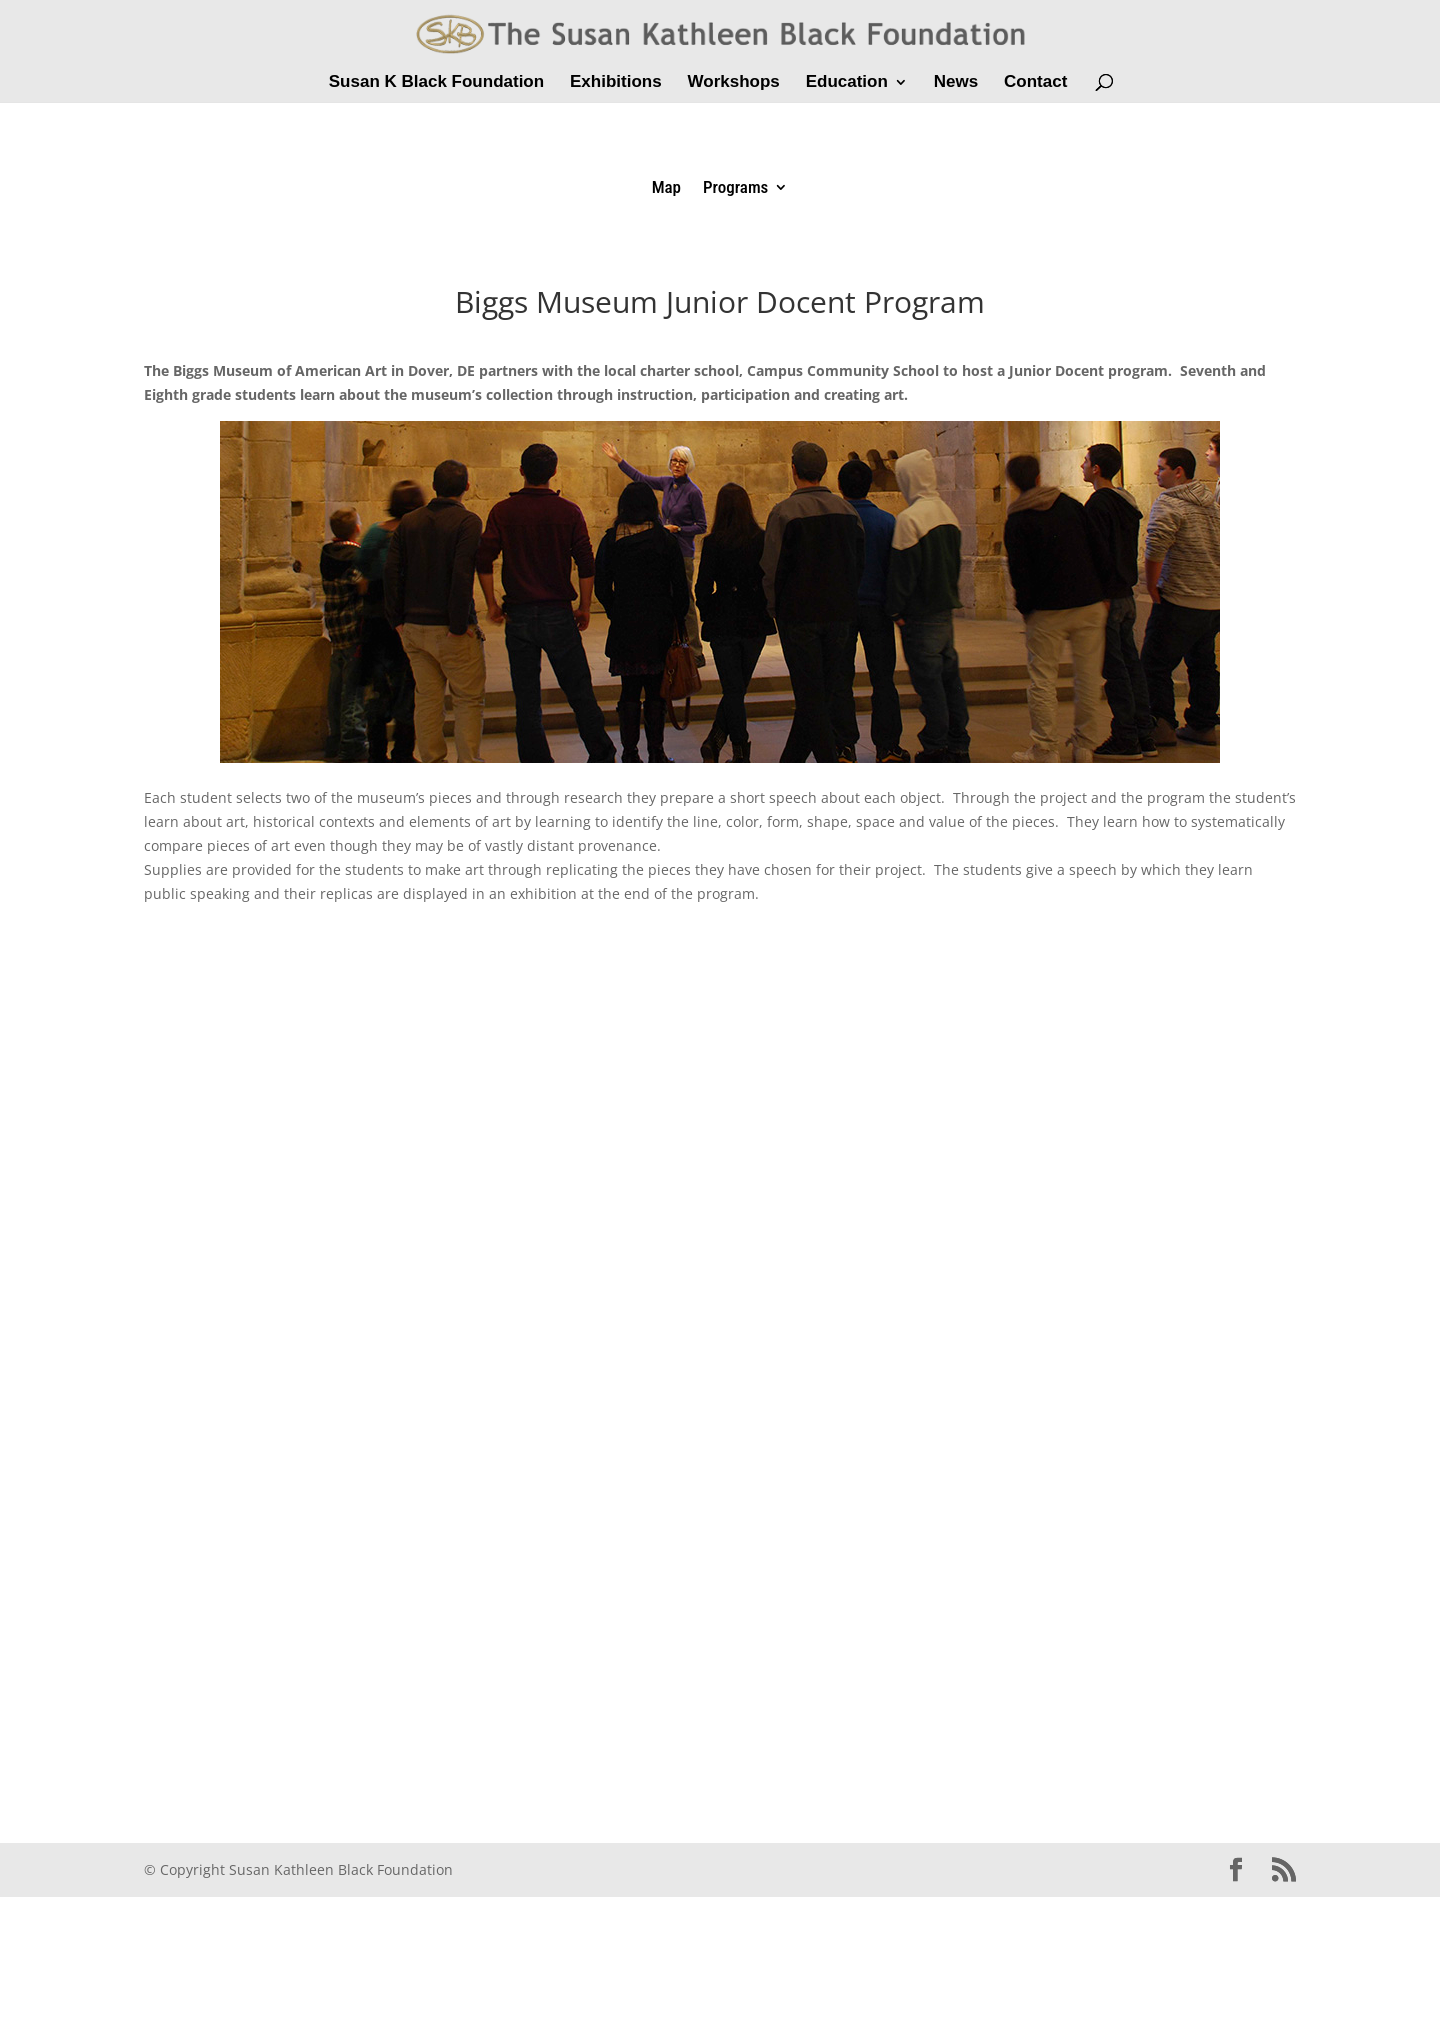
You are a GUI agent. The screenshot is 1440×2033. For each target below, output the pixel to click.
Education (847, 83)
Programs (735, 188)
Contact (1035, 83)
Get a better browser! (720, 1337)
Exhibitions (616, 83)
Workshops (734, 83)
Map (666, 188)
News (956, 83)
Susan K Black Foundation (436, 83)
